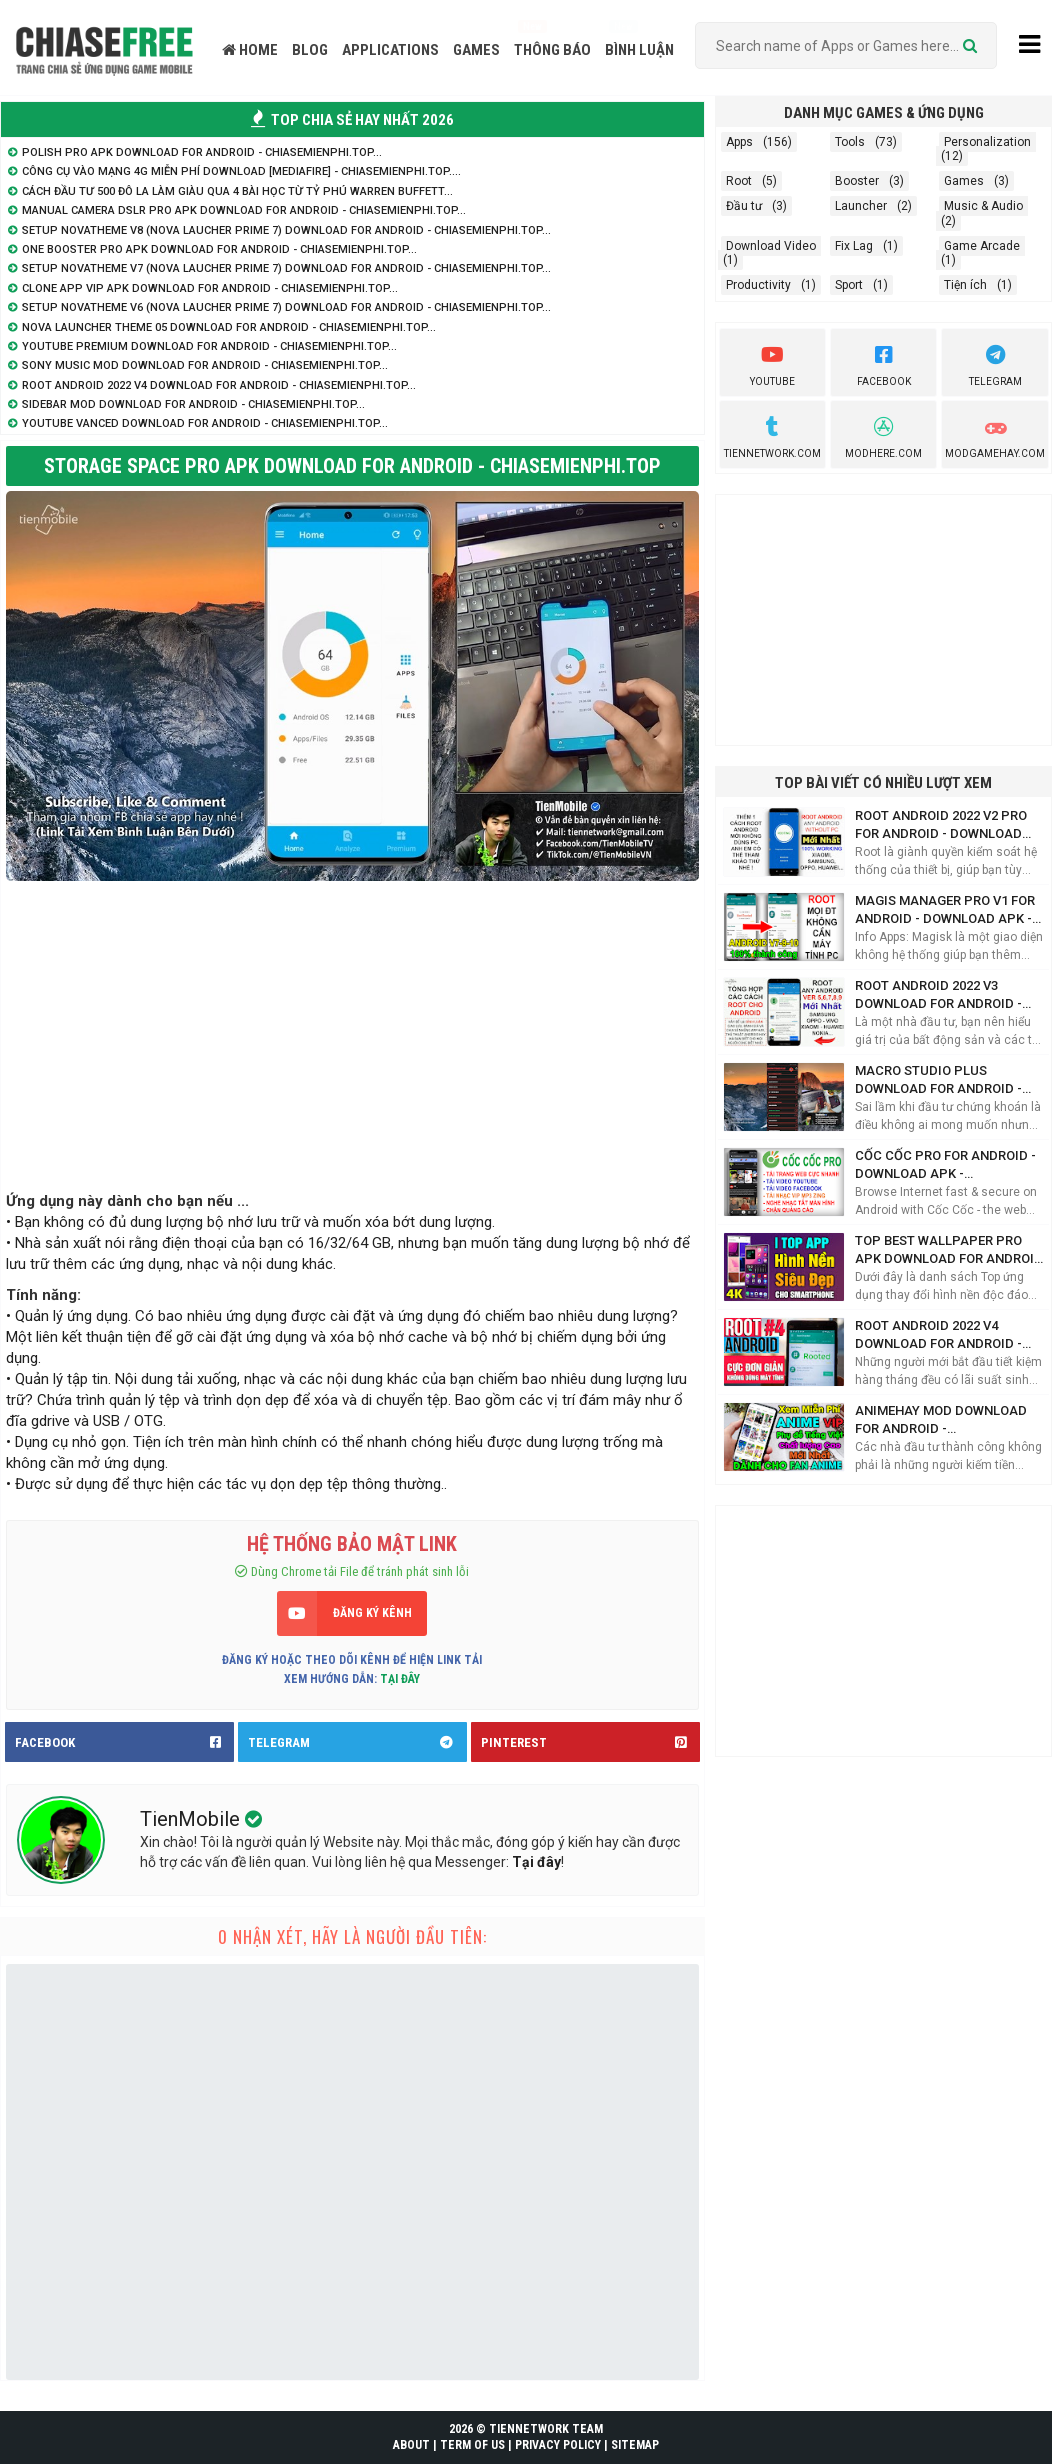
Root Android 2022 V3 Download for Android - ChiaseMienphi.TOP (938, 995)
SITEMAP (635, 2445)
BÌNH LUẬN (639, 50)
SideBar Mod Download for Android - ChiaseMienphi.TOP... (193, 404)
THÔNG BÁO (552, 50)
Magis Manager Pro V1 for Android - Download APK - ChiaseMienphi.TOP (945, 910)
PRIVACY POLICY (558, 2445)
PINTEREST (590, 1742)
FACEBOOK (124, 1742)
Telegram (995, 363)
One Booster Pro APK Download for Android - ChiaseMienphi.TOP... (219, 249)
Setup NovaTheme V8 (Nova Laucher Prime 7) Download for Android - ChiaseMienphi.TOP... (286, 230)
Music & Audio (983, 206)
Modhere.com (883, 435)
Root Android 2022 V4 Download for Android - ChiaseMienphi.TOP (938, 1335)
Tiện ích (965, 285)
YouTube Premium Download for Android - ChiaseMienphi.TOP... (209, 346)
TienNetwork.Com (772, 435)
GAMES (476, 50)
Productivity (758, 285)
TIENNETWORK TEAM (546, 2429)
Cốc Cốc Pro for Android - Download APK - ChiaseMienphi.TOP (945, 1165)
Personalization (987, 142)
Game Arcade (982, 246)
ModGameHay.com (995, 435)
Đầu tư (744, 206)
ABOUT (411, 2445)
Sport (849, 285)
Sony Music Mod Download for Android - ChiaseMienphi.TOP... (205, 365)
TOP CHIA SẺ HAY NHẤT (352, 120)
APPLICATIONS (390, 50)
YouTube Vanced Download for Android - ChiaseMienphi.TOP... (205, 423)
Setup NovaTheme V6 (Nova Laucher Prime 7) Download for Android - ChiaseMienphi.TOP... (286, 307)
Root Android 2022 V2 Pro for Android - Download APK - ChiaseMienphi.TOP (941, 825)
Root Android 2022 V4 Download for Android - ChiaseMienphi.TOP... (219, 385)
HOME (250, 50)
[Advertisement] (352, 1031)
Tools (850, 142)
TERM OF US (472, 2445)
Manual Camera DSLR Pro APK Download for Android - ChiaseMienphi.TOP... (244, 210)
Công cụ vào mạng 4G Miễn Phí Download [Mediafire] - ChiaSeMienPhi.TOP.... (241, 171)
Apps (739, 142)
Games (964, 181)
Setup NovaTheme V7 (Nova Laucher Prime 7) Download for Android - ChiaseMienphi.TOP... (286, 268)
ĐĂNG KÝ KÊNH (372, 1613)
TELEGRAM (357, 1742)
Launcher (861, 206)
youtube (772, 363)
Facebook (884, 363)
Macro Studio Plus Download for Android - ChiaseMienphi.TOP (938, 1080)
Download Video (771, 246)
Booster (857, 181)
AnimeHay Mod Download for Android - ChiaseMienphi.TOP (941, 1420)
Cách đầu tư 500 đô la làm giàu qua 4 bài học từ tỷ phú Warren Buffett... (237, 191)
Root (739, 181)
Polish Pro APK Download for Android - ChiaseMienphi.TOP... (202, 152)
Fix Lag (854, 246)
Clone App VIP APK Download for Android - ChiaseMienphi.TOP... (210, 288)
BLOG (310, 50)
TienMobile (192, 1819)
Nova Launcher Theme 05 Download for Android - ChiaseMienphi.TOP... (229, 327)
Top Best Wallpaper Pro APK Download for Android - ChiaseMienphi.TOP (949, 1250)
